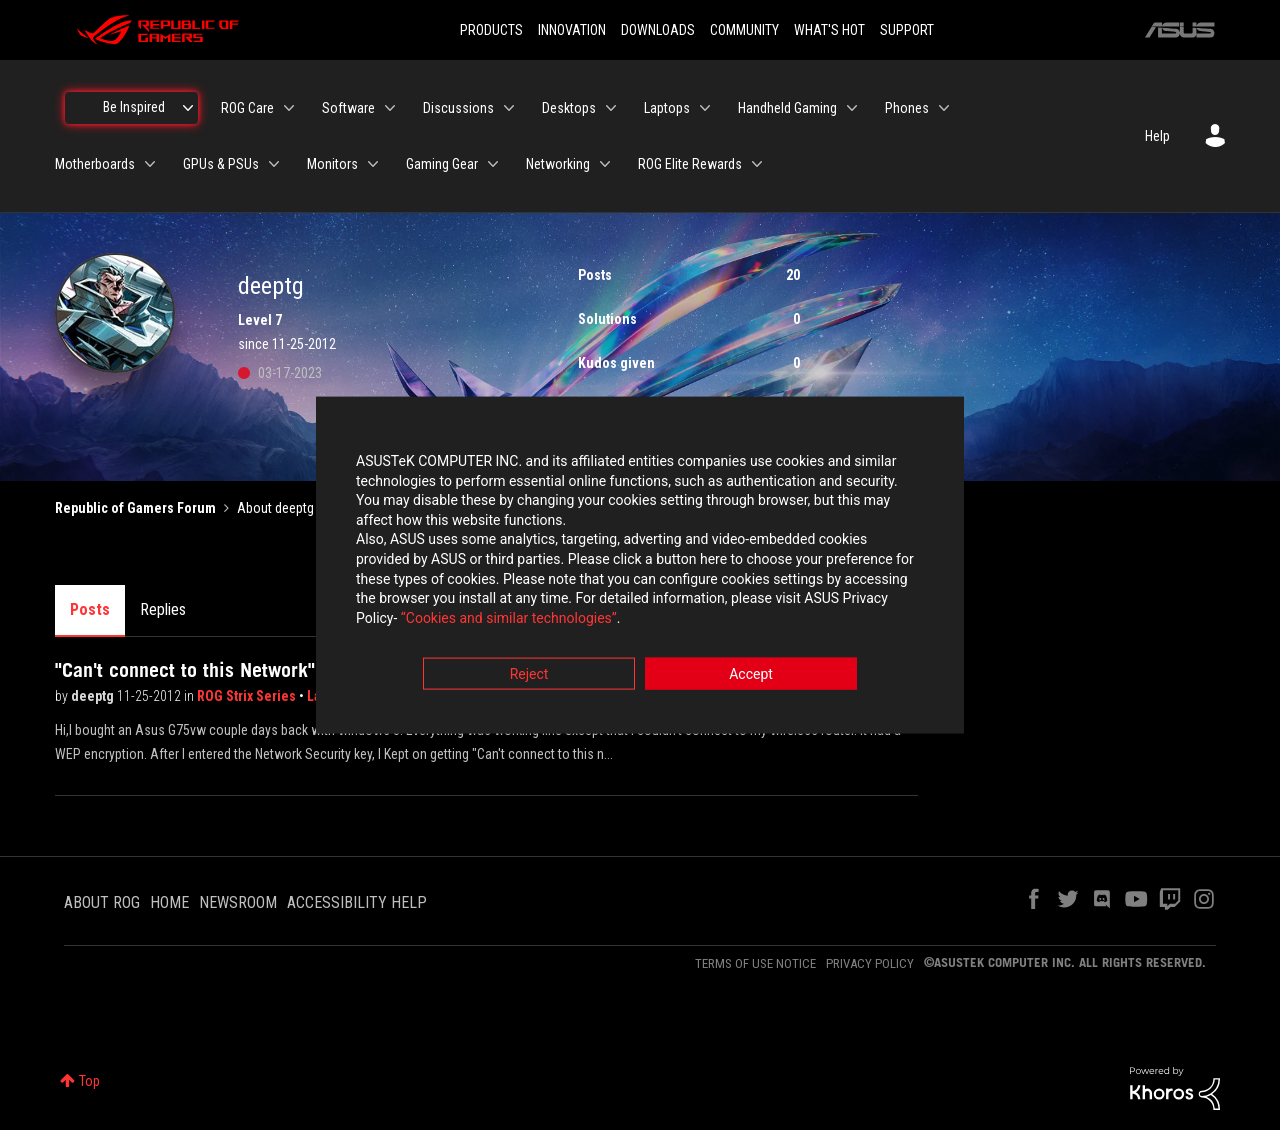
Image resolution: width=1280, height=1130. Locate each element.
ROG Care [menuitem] (247, 108)
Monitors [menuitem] (332, 164)
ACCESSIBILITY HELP (357, 902)
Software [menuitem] (348, 108)
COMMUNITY (744, 30)
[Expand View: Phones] (944, 108)
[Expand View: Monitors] (373, 164)
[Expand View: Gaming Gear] (493, 164)
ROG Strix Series (248, 696)
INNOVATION (572, 30)
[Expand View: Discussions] (509, 108)
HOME (169, 902)
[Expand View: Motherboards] (150, 164)
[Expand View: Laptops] (705, 108)
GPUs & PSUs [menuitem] (221, 164)
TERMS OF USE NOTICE (755, 963)
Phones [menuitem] (907, 108)
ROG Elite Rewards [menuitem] (690, 164)
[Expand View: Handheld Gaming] (852, 108)
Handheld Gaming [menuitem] (787, 108)
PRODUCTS (491, 30)
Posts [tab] (90, 609)
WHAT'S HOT (829, 30)
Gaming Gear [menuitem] (442, 164)
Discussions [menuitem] (458, 108)
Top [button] (89, 1081)
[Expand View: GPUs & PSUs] (274, 164)
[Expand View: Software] (390, 108)
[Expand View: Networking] (605, 164)
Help (1157, 136)
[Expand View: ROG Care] (289, 108)
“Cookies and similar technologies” (509, 619)
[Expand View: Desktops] (611, 108)
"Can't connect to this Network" (185, 670)
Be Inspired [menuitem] (134, 107)
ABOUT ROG (102, 902)
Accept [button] (751, 676)
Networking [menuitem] (558, 164)
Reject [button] (529, 676)
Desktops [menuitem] (569, 108)
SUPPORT (907, 30)
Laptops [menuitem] (667, 108)
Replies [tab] (163, 609)
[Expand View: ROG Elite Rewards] (757, 164)
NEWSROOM (238, 902)
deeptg (94, 696)
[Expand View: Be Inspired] (188, 108)
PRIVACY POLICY (870, 963)
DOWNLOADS (658, 30)
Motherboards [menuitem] (95, 164)
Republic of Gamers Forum (135, 508)
